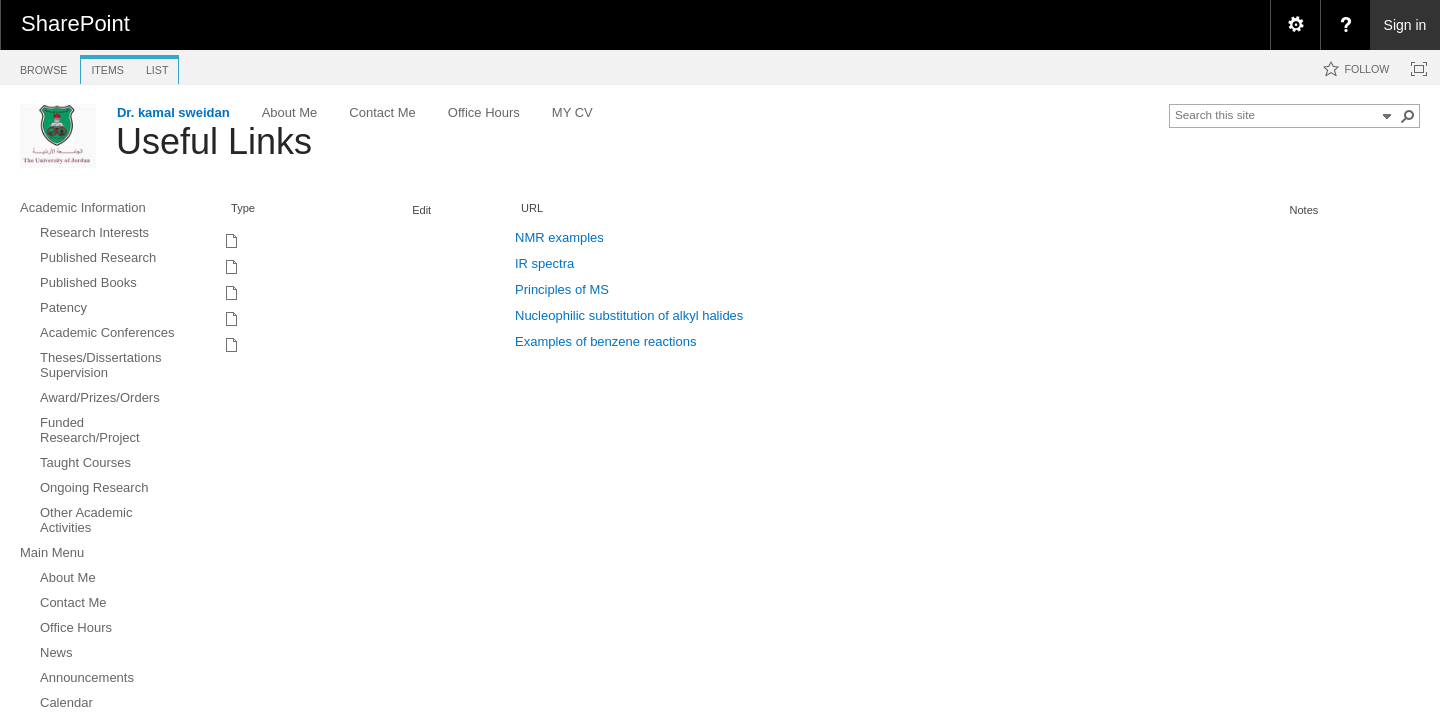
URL (532, 208)
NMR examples (559, 237)
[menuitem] (1295, 25)
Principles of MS (562, 289)
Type (243, 208)
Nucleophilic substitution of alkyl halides (629, 315)
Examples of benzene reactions (605, 341)
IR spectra (544, 263)
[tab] (43, 66)
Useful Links (214, 141)
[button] (1408, 116)
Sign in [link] (1405, 25)
